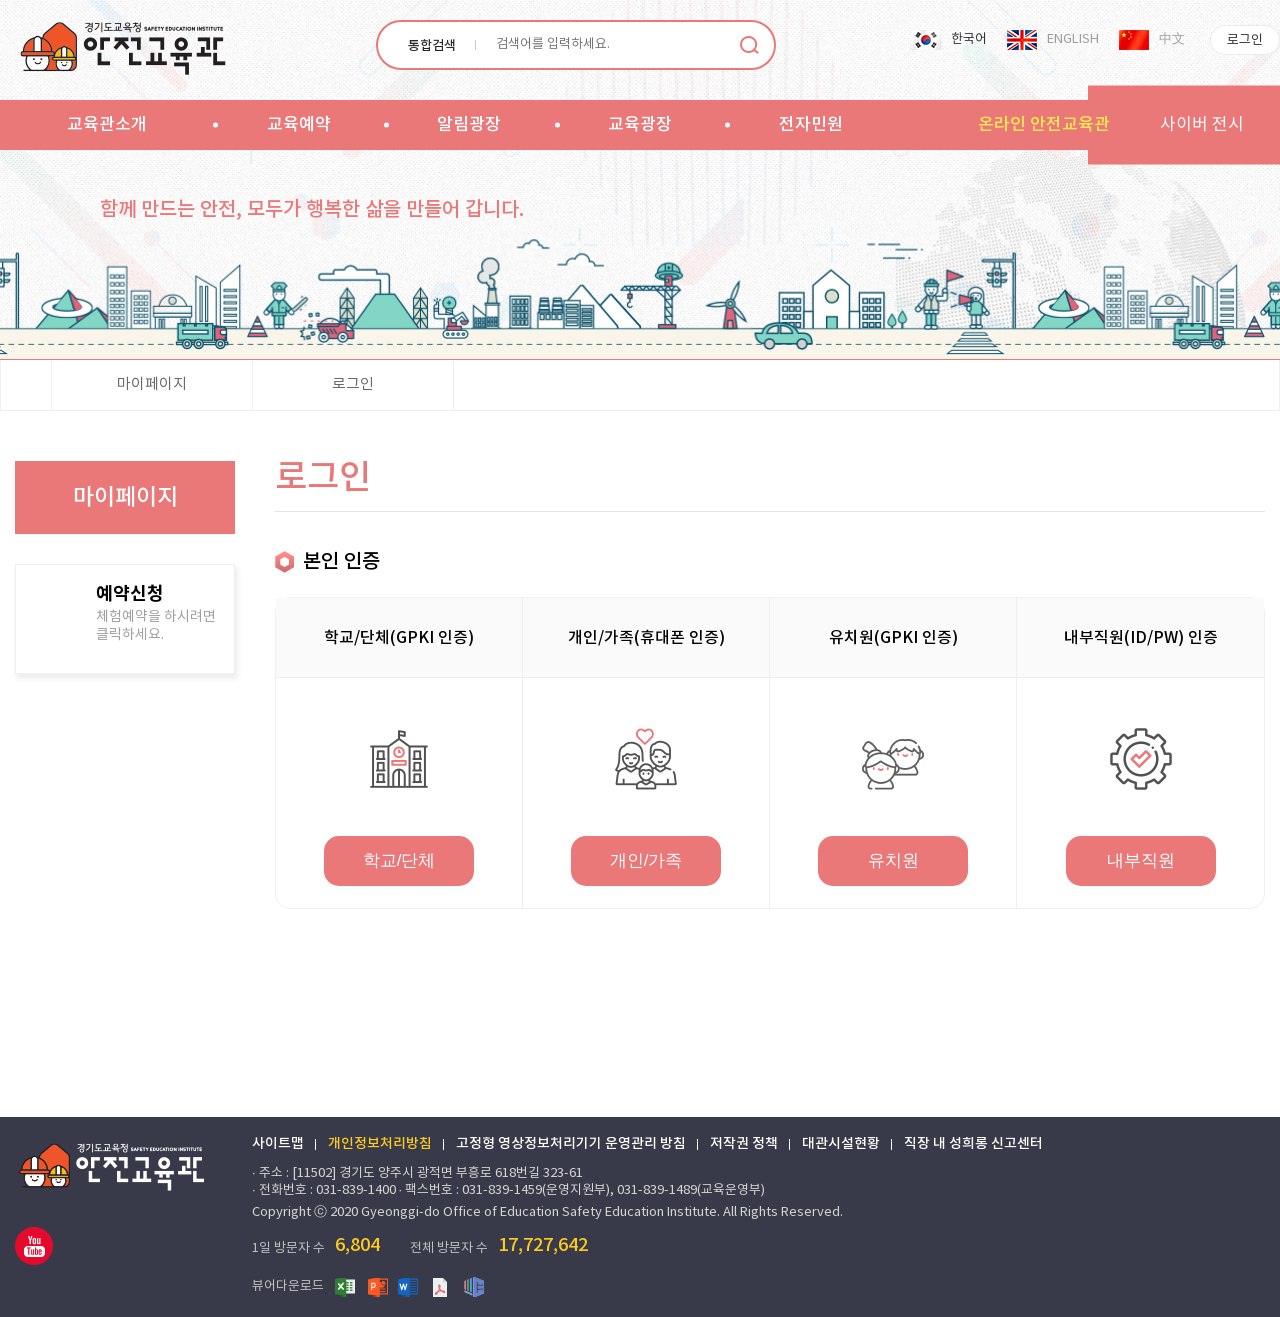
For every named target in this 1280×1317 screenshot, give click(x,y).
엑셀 (346, 1286)
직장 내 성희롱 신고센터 (973, 1144)
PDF (442, 1286)
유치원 (893, 860)
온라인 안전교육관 (1044, 125)
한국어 (969, 39)
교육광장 (640, 125)
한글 (474, 1286)
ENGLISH (1073, 39)
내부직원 (1141, 860)
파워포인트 (378, 1286)
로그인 (1245, 40)
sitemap (907, 124)
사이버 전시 (1202, 125)
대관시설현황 (841, 1144)
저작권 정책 (744, 1144)
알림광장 (469, 125)
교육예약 (299, 125)
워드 (410, 1286)
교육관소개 (107, 125)
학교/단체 (399, 860)
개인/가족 (646, 860)
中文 (1172, 39)
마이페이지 (152, 384)
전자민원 (811, 125)
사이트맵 (278, 1144)
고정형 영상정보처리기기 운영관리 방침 (571, 1144)
